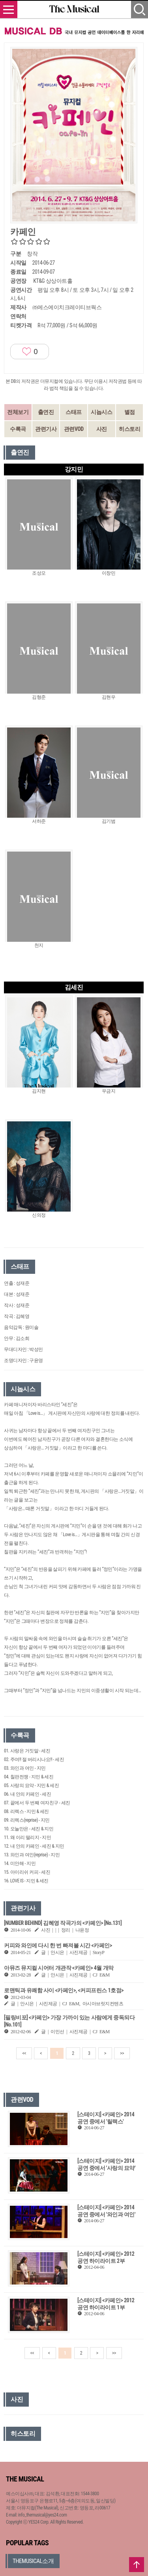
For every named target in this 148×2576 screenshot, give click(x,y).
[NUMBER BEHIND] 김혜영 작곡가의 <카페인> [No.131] (63, 1923)
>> (122, 2053)
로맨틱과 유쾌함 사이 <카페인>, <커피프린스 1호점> (64, 1990)
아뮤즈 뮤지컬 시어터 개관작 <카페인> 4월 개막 (59, 1968)
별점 (129, 412)
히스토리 (129, 429)
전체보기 (17, 412)
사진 (101, 429)
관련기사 (45, 429)
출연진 (46, 412)
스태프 (74, 412)
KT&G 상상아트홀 (52, 281)
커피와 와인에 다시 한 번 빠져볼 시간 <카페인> (58, 1945)
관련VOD (74, 429)
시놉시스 (101, 412)
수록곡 (18, 429)
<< (24, 2053)
